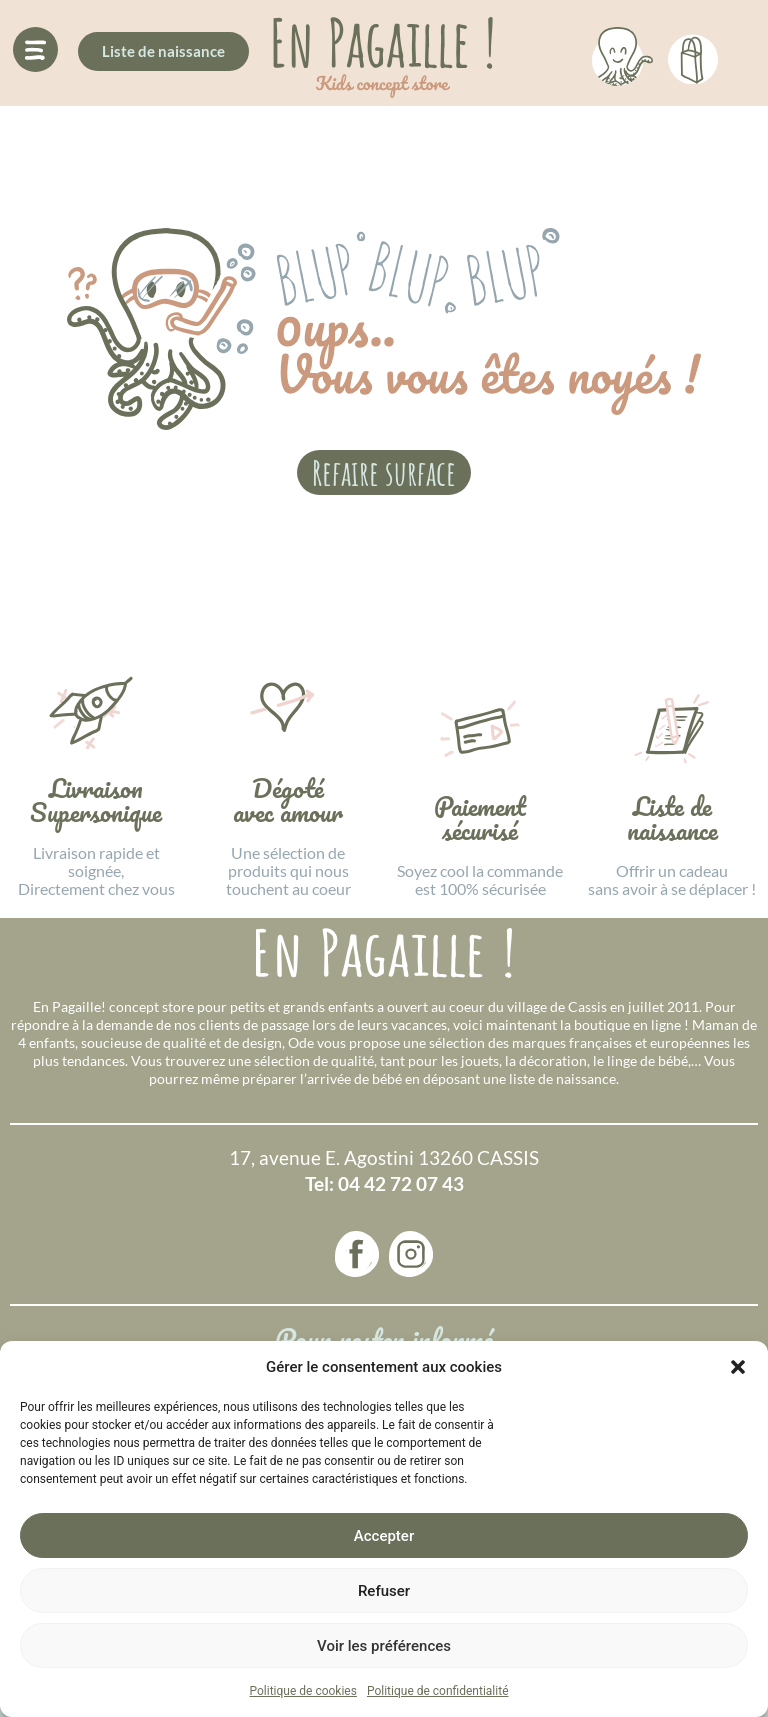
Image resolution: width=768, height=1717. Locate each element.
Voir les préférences (384, 1646)
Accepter (384, 1536)
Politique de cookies (303, 1691)
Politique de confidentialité (438, 1691)
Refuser (384, 1591)
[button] (738, 1367)
